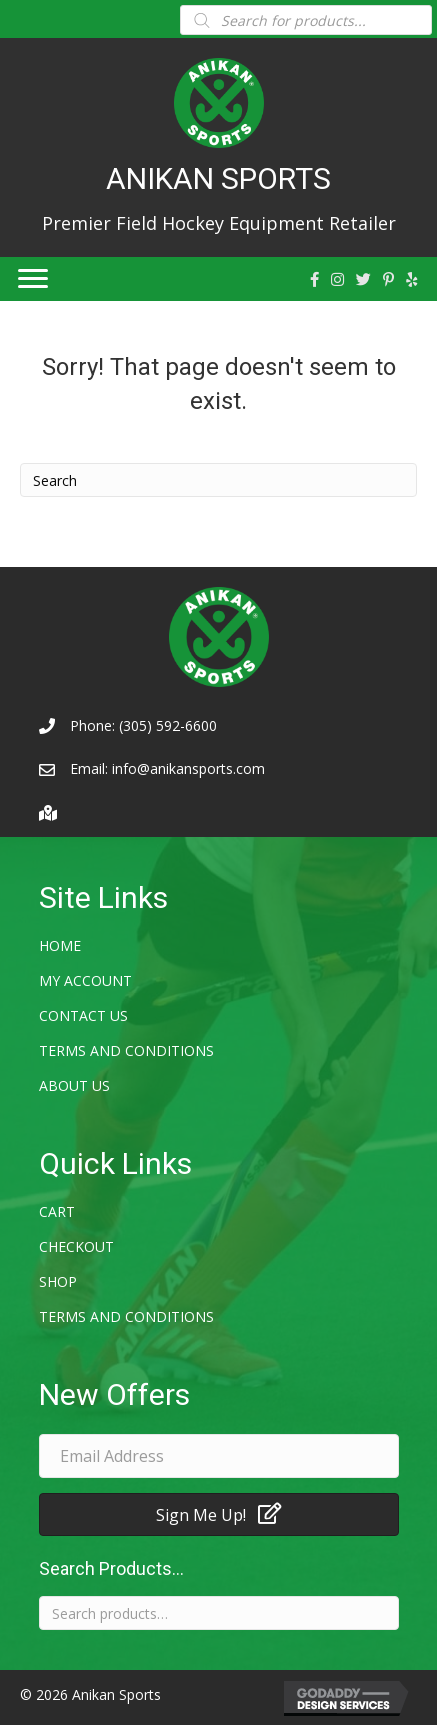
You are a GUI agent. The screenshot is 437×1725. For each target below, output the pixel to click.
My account (85, 980)
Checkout (76, 1246)
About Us (74, 1085)
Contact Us (83, 1015)
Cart (57, 1211)
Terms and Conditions (126, 1050)
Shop (58, 1281)
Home (60, 945)
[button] (219, 1514)
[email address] (219, 1456)
